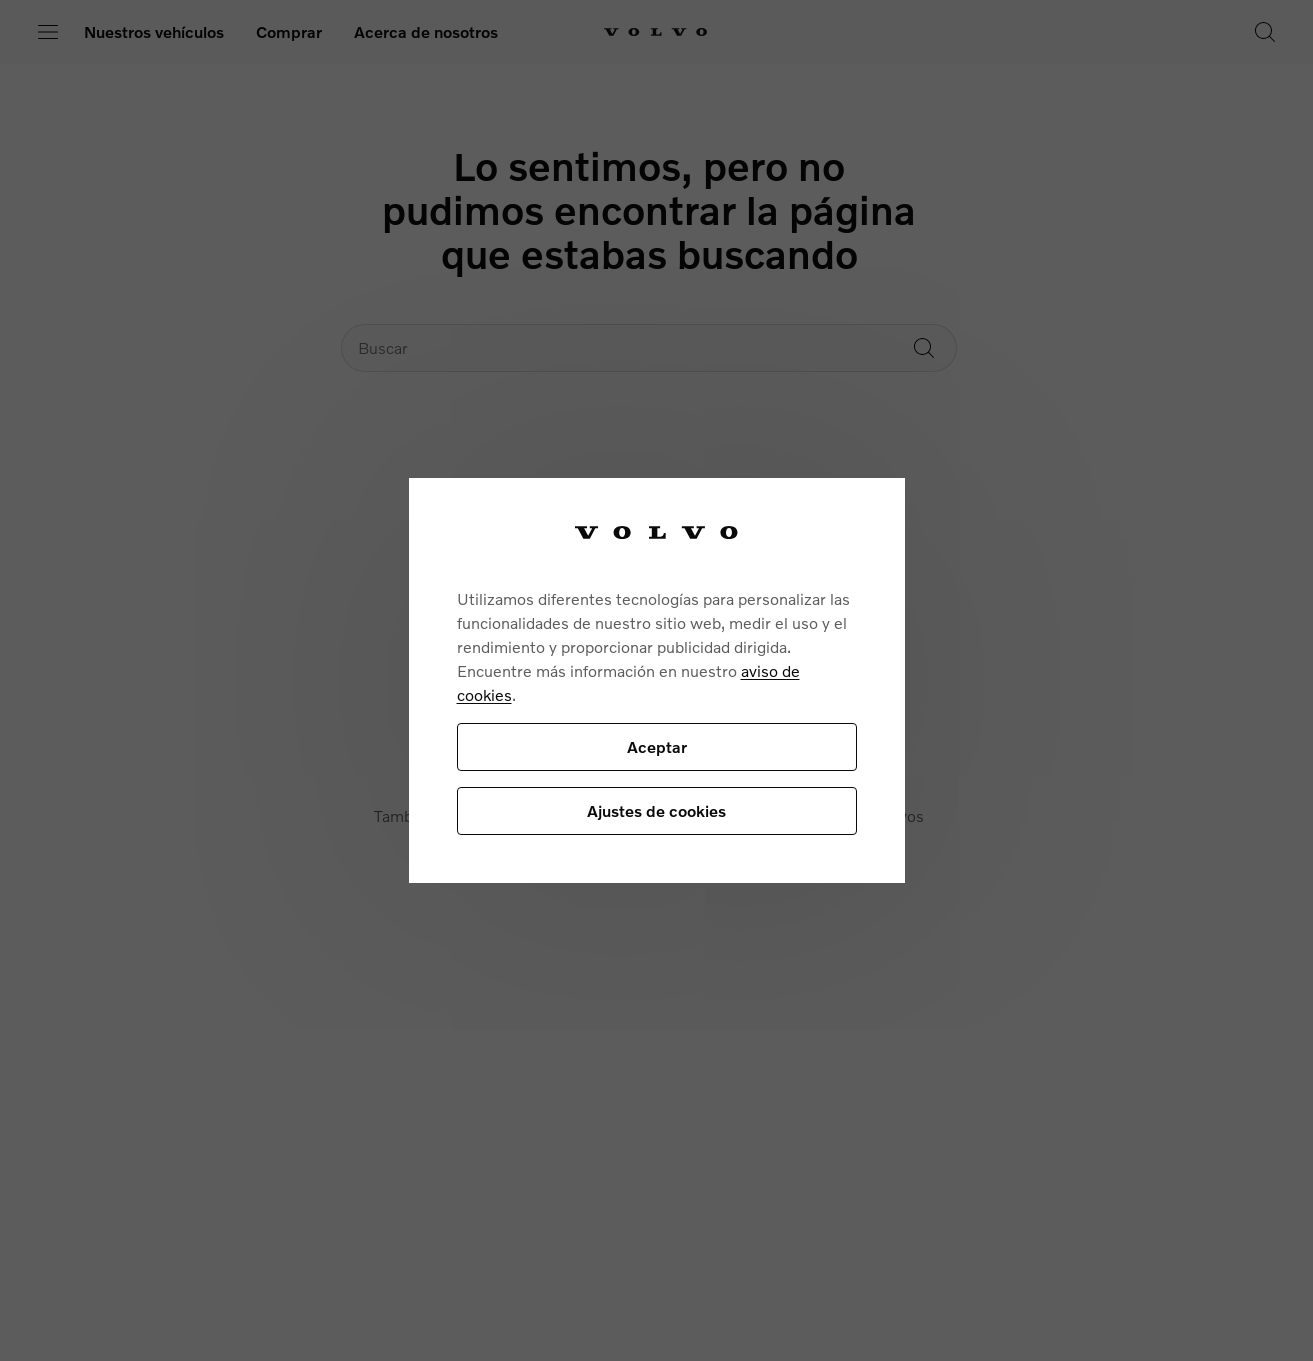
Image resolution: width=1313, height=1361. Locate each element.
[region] (657, 680)
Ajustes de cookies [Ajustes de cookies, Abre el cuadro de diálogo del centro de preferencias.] (656, 810)
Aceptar (657, 746)
